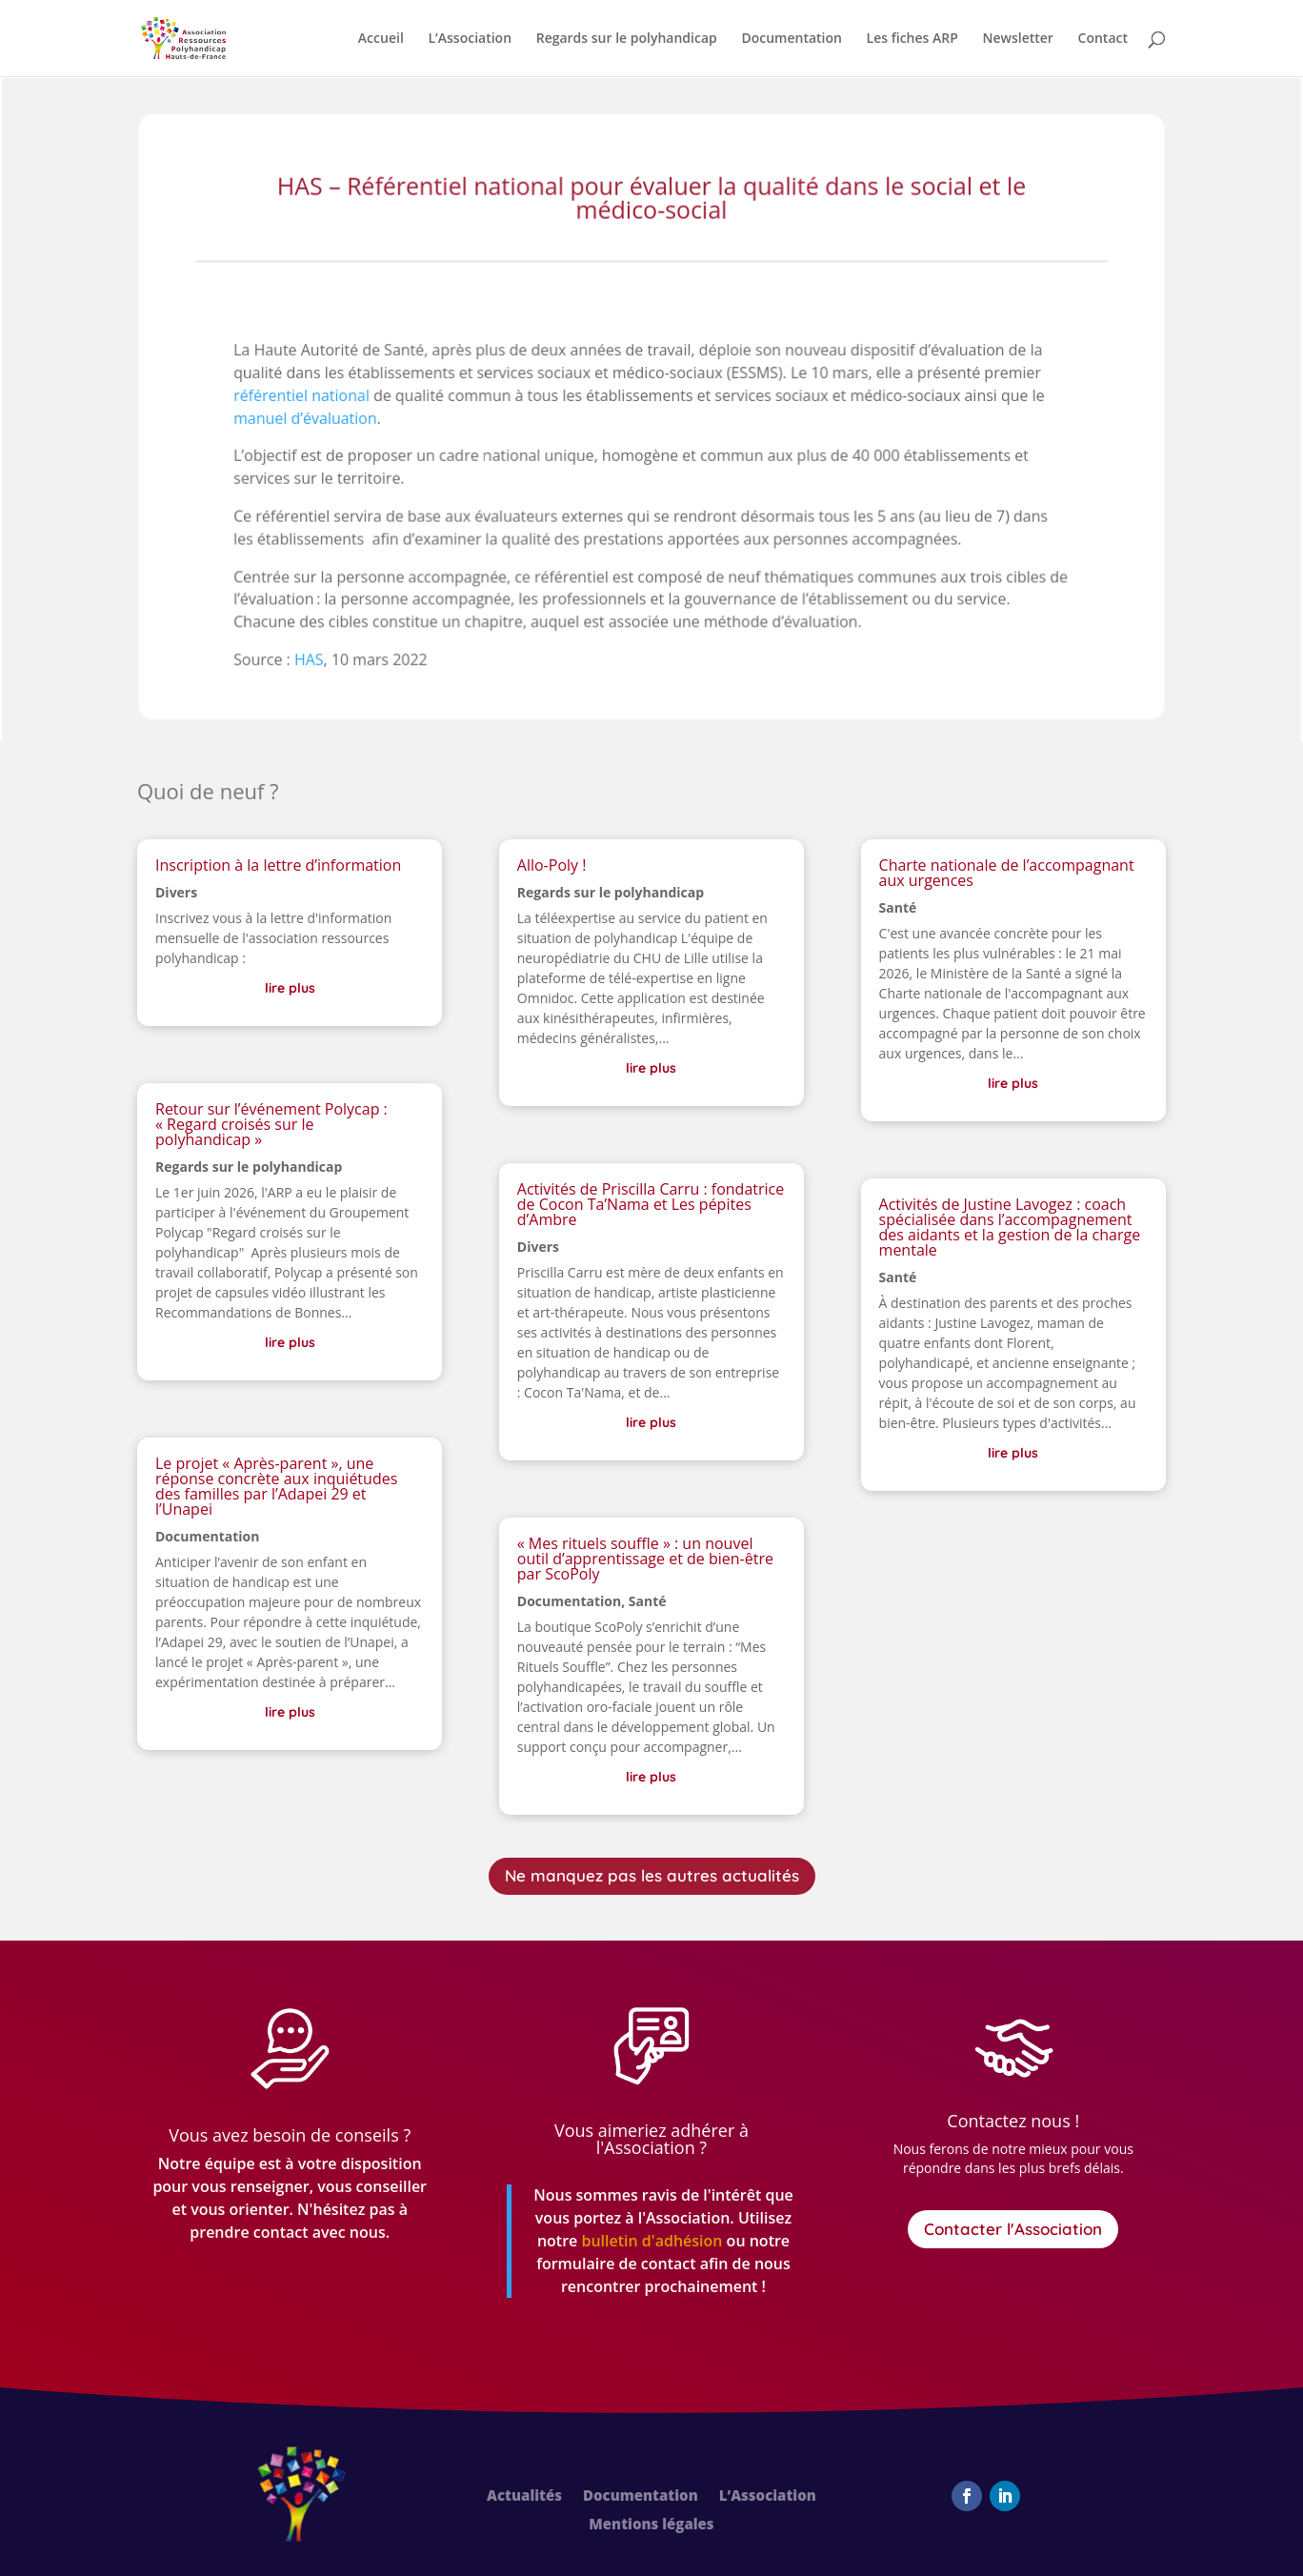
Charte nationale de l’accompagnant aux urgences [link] (1006, 873)
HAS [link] (314, 661)
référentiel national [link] (306, 401)
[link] (183, 37)
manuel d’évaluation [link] (310, 423)
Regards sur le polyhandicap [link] (626, 39)
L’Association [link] (469, 39)
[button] (967, 2496)
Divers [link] (176, 892)
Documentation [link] (791, 39)
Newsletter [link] (1017, 39)
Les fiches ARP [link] (912, 39)
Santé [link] (648, 1601)
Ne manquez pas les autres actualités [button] (652, 1875)
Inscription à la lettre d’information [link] (278, 865)
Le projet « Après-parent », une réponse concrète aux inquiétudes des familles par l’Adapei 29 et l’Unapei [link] (276, 1486)
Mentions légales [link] (651, 2525)
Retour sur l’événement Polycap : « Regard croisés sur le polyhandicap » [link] (271, 1124)
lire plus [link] (290, 987)
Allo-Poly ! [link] (552, 865)
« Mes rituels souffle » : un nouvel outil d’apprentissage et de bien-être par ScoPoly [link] (645, 1558)
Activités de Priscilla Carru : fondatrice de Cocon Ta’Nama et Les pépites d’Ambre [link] (650, 1204)
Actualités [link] (524, 2496)
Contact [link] (1103, 39)
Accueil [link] (381, 39)
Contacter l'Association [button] (1013, 2229)
